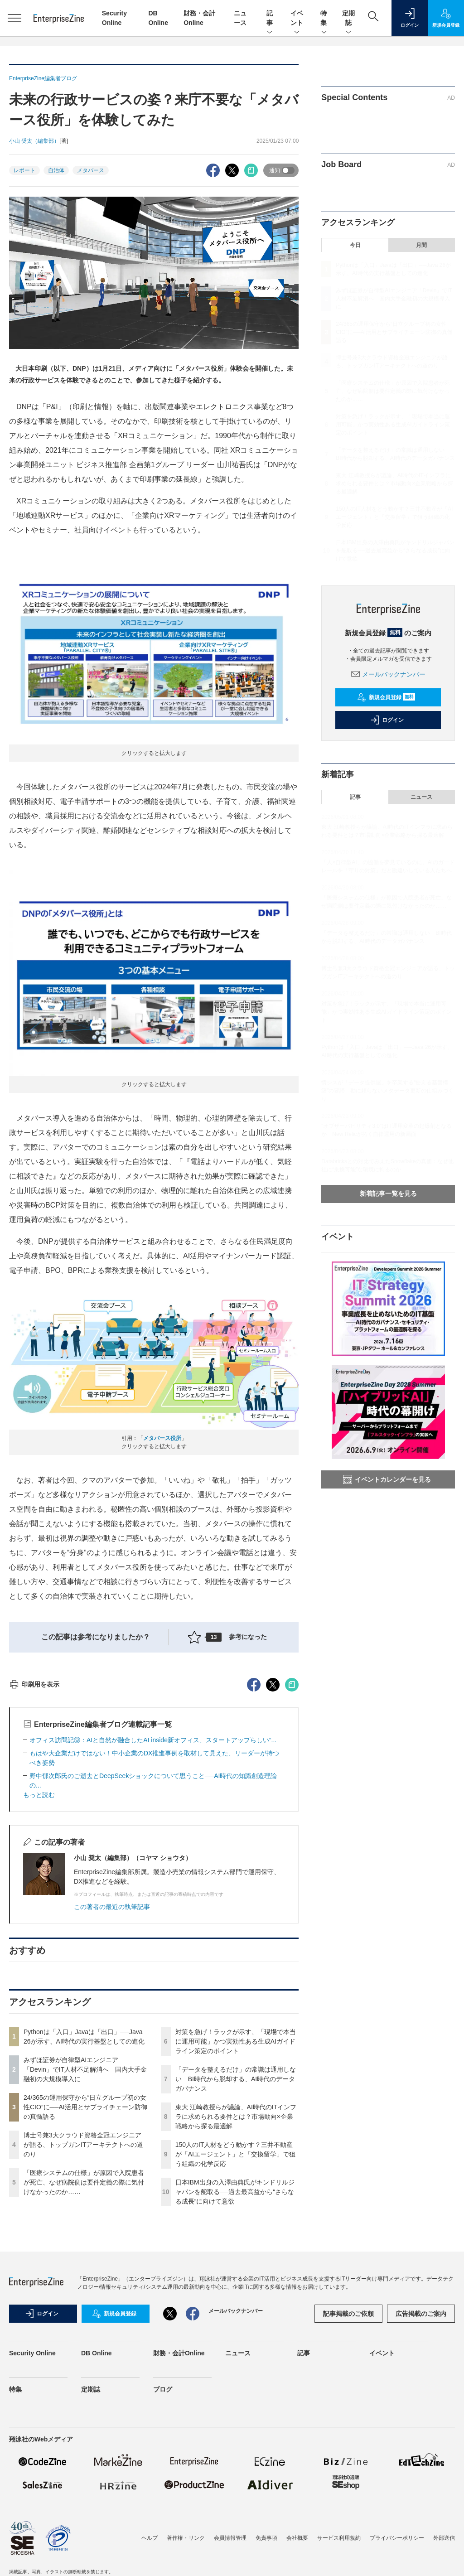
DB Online (96, 2516)
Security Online (32, 2516)
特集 (324, 19)
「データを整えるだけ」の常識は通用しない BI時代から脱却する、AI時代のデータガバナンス (235, 2242)
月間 (421, 245)
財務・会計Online (179, 2516)
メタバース (90, 170)
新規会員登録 (386, 697)
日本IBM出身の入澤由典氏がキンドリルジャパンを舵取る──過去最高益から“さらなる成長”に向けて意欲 (235, 2355)
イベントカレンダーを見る (387, 1479)
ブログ (162, 2552)
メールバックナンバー (388, 674)
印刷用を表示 (34, 1847)
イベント (296, 19)
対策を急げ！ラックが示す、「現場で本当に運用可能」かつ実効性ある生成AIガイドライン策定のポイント (235, 2204)
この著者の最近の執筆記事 (112, 2069)
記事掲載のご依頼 (348, 2476)
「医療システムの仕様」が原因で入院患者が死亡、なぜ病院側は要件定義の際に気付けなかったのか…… (84, 2345)
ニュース (421, 797)
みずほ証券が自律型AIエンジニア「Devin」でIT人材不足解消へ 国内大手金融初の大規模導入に (85, 2232)
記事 (269, 19)
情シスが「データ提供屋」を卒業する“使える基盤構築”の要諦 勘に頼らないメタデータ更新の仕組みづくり (387, 1090)
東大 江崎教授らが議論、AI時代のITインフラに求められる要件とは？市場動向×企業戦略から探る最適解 (236, 2280)
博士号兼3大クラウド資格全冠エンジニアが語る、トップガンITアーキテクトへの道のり (83, 2308)
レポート (24, 170)
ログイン (387, 720)
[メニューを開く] (14, 18)
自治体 (56, 170)
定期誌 (348, 19)
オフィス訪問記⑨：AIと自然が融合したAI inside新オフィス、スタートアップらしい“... (152, 1903)
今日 (355, 245)
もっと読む (39, 1958)
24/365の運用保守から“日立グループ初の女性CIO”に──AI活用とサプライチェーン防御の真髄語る (85, 2270)
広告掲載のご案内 (421, 2476)
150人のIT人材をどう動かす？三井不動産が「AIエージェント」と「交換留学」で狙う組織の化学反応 (235, 2317)
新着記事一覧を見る (388, 1193)
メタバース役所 (162, 1438)
